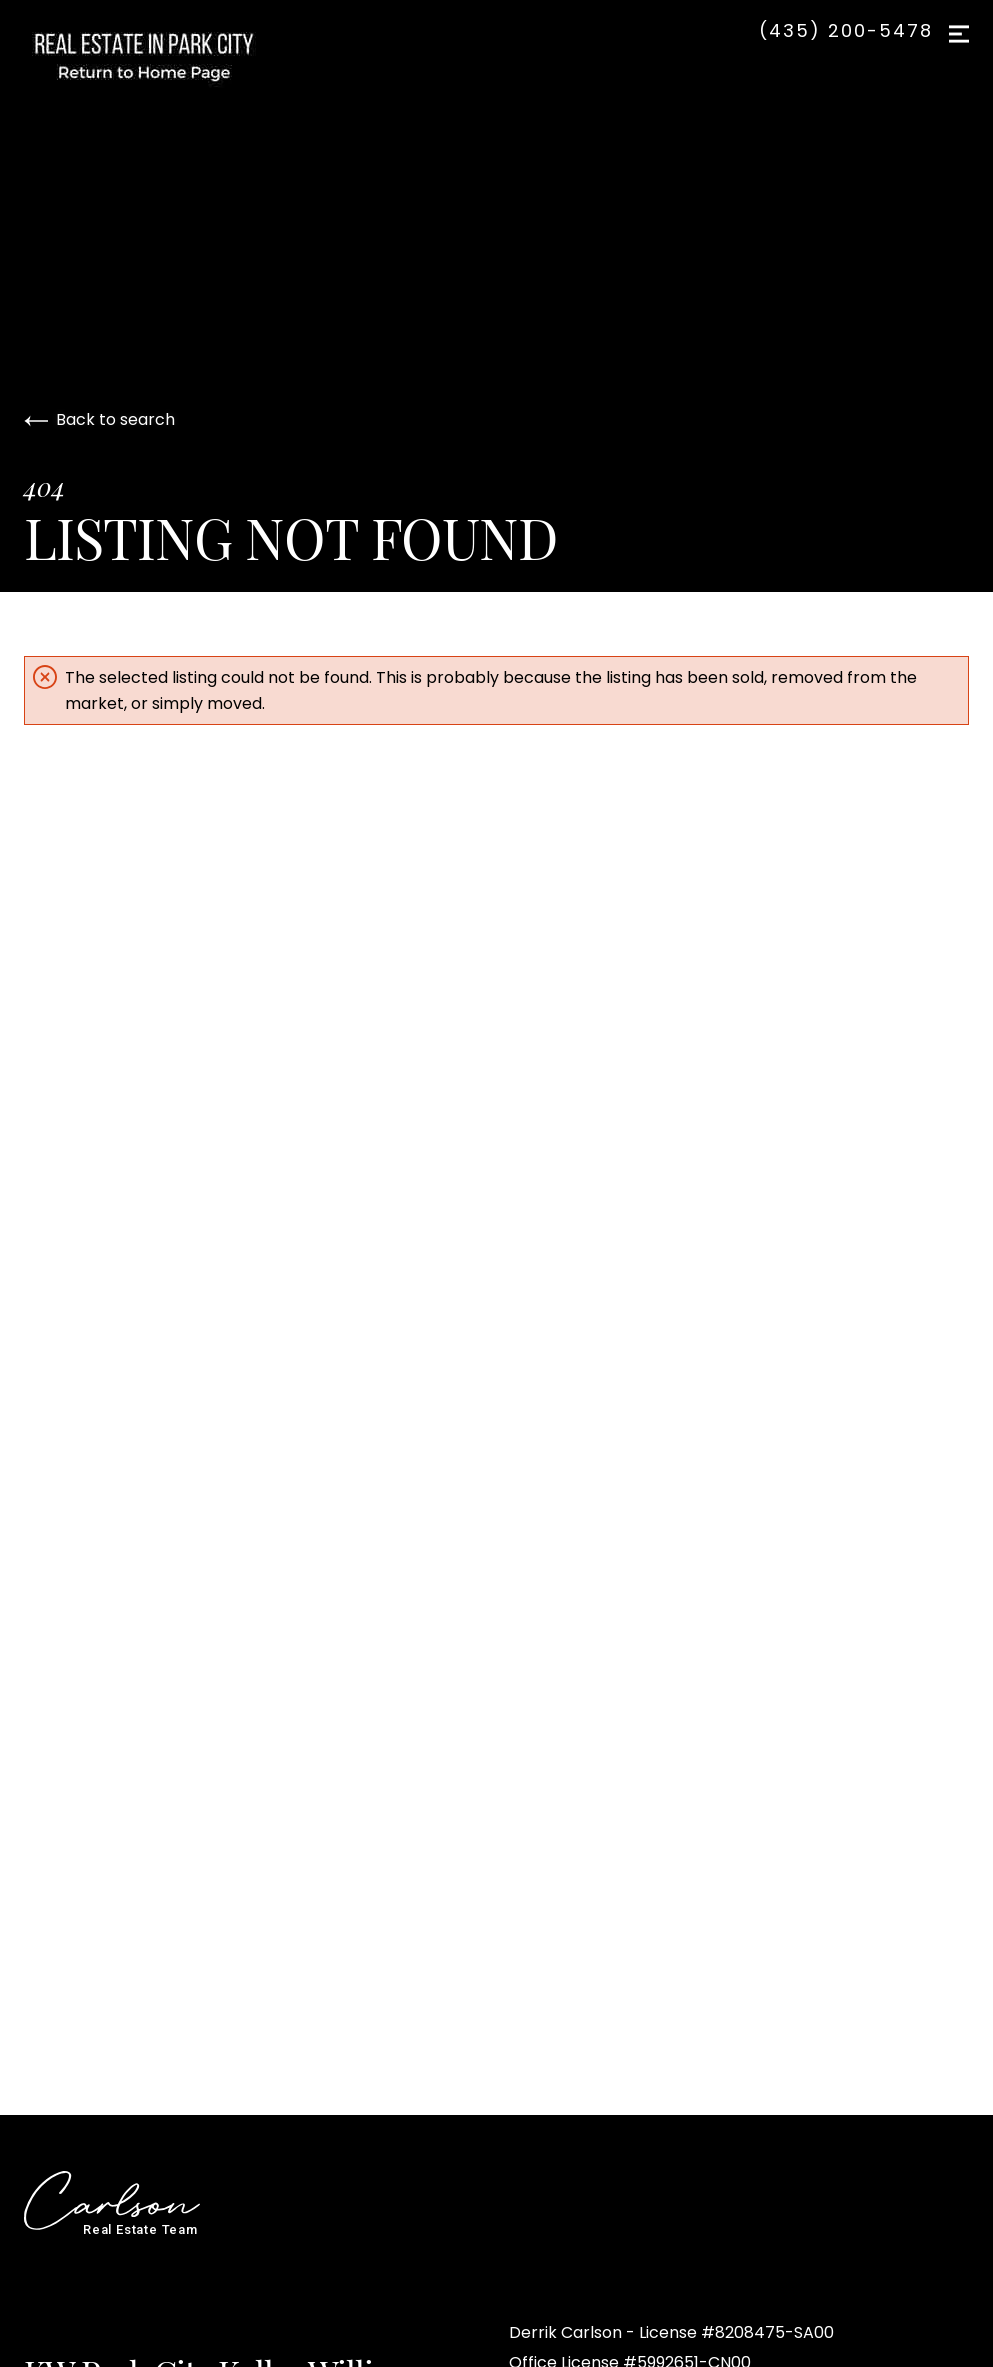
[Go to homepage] (164, 56)
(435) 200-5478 (846, 31)
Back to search (99, 419)
